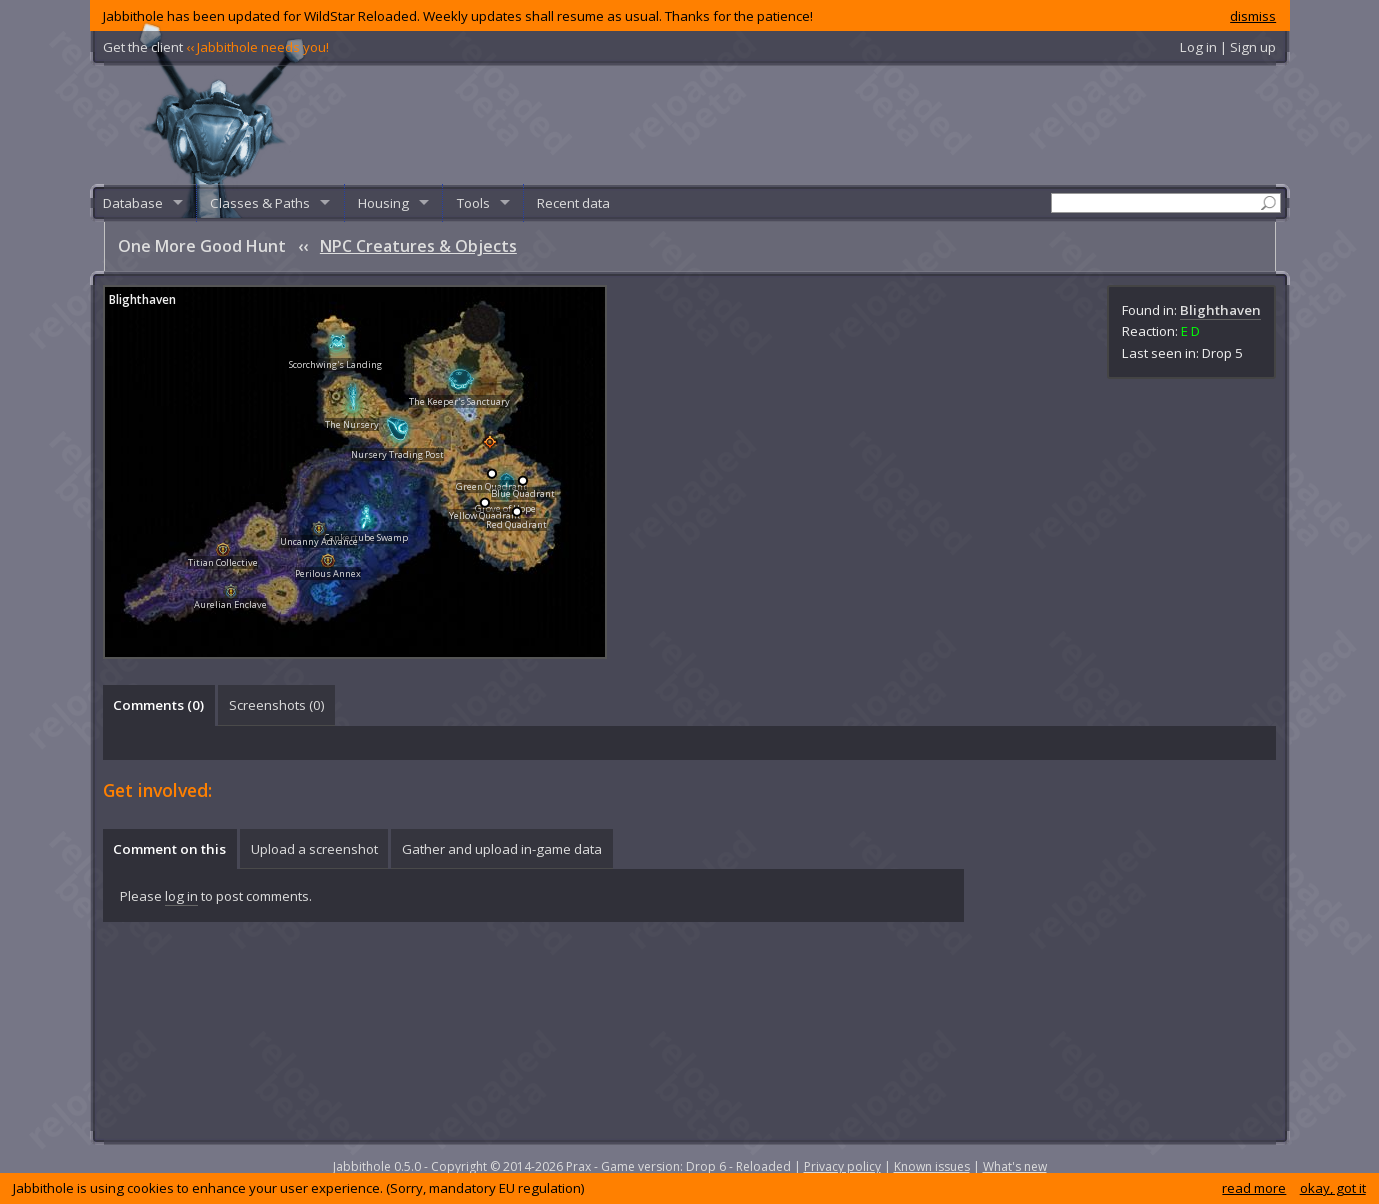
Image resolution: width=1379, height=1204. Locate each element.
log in (181, 896)
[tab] (159, 705)
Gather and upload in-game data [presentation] (502, 849)
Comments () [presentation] (158, 705)
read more (1254, 1188)
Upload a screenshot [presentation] (314, 849)
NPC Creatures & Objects (418, 246)
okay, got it (1333, 1188)
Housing (383, 203)
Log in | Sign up (1228, 47)
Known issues (932, 1166)
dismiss (1253, 16)
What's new (1015, 1166)
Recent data (573, 203)
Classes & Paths (260, 203)
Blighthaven (1220, 310)
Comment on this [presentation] (169, 849)
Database (133, 203)
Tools (473, 203)
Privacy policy (842, 1166)
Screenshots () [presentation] (277, 705)
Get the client (216, 47)
